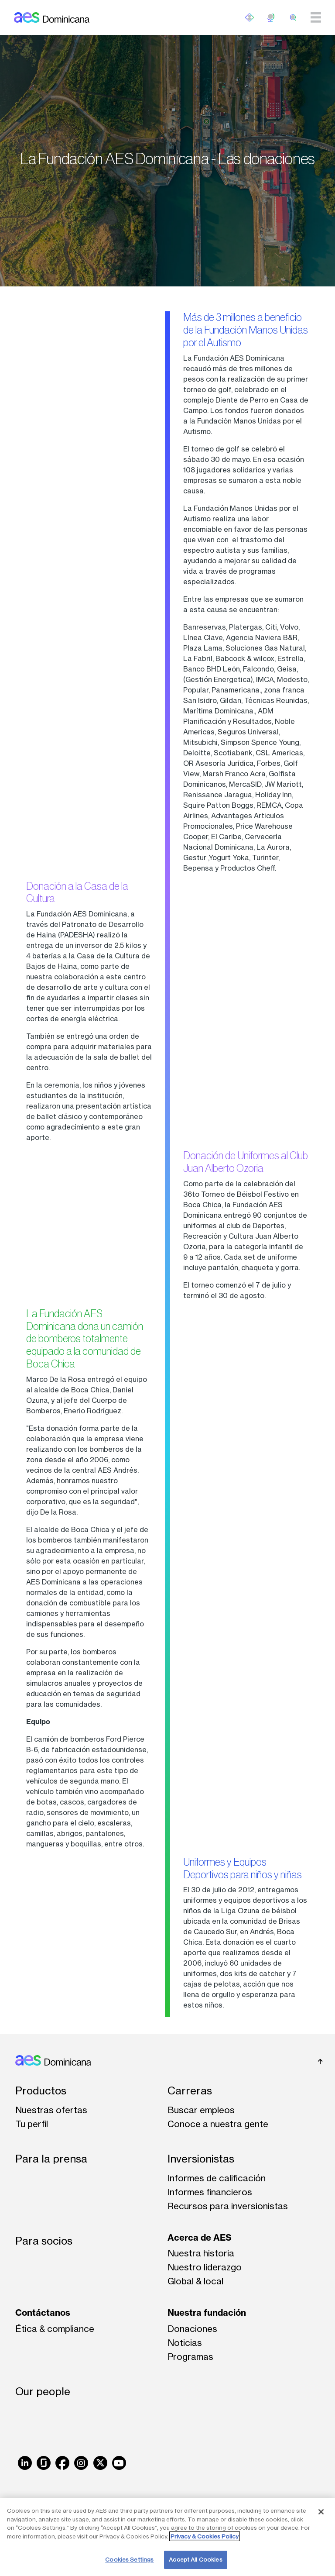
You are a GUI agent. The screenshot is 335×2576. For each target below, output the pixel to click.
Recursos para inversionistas (228, 2206)
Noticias (185, 2342)
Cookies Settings (129, 2559)
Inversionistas (201, 2158)
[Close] (321, 2511)
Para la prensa (51, 2158)
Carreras (190, 2090)
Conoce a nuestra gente (218, 2123)
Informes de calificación (217, 2178)
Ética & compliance (54, 2328)
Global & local (195, 2281)
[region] (167, 2537)
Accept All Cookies (195, 2559)
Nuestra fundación (207, 2312)
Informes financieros (210, 2192)
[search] (293, 17)
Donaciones (192, 2328)
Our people (42, 2391)
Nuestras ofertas (51, 2109)
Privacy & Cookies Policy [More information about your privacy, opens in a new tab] (205, 2536)
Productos (40, 2090)
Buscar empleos (201, 2109)
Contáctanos (42, 2312)
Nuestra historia (201, 2253)
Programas (190, 2356)
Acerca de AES (200, 2237)
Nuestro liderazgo (205, 2267)
